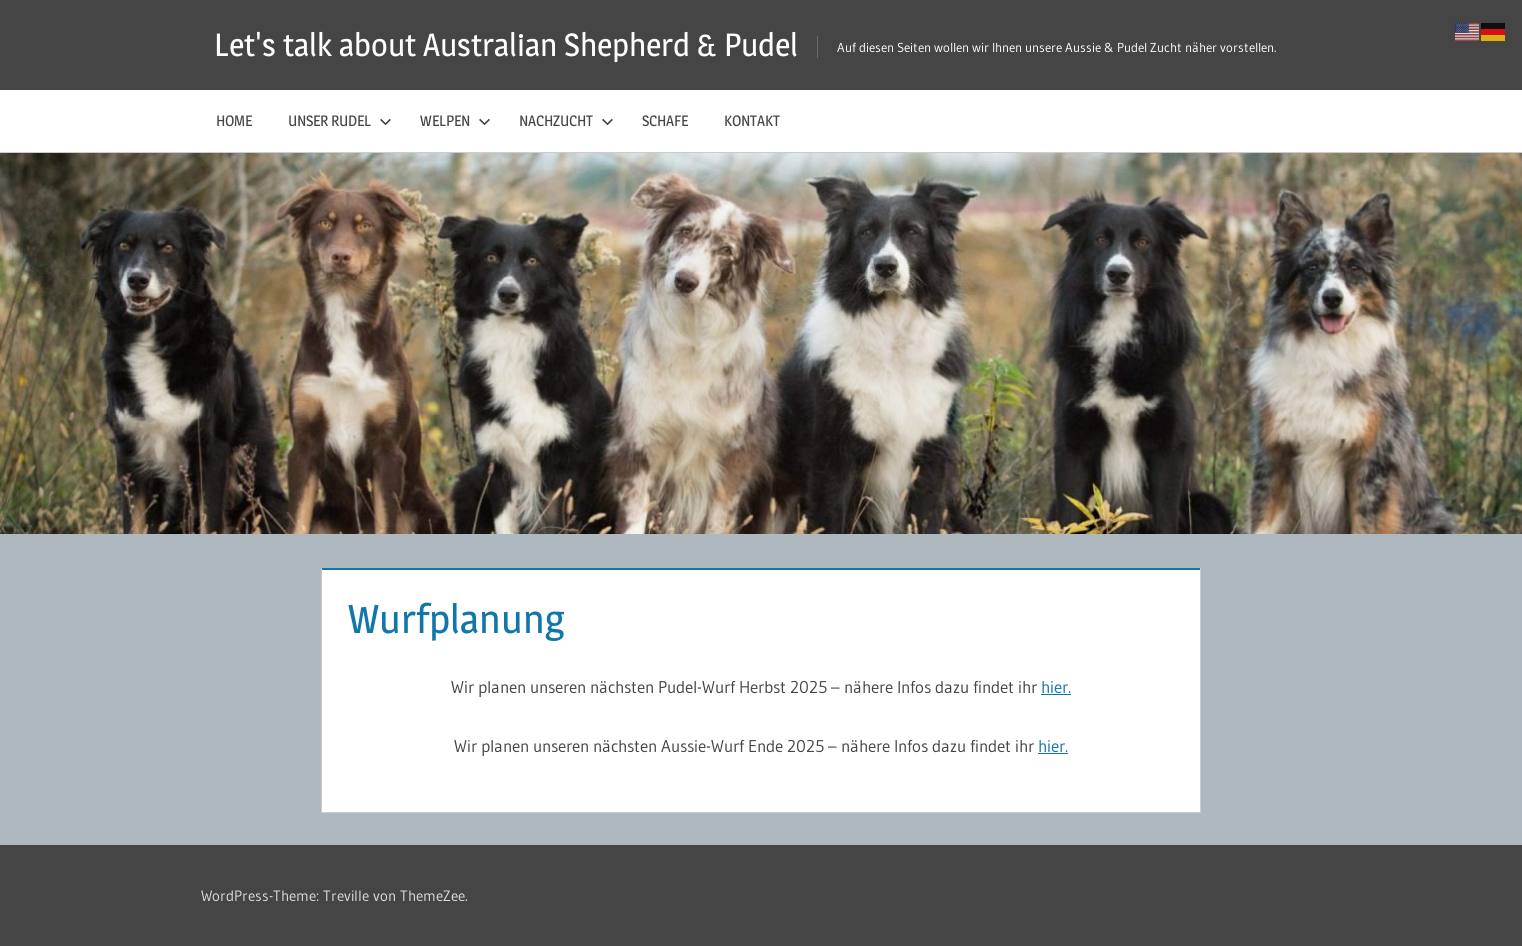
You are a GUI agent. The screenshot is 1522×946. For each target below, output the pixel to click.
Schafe (665, 120)
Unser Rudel (340, 120)
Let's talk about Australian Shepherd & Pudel (506, 44)
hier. (1056, 686)
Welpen (455, 120)
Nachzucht (566, 120)
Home (234, 120)
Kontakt (752, 120)
